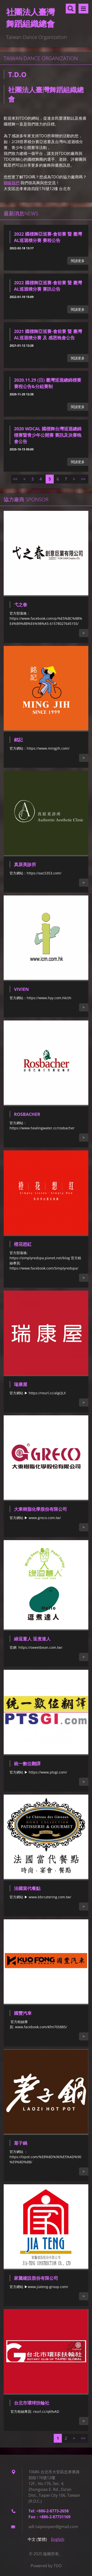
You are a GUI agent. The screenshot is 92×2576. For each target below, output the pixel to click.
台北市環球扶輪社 (31, 2403)
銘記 (18, 740)
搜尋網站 (71, 8)
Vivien (21, 989)
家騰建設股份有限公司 (36, 2278)
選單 (83, 8)
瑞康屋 (20, 1384)
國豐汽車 (23, 2013)
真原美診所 (25, 864)
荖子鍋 (20, 2143)
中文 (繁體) (37, 2539)
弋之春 (20, 604)
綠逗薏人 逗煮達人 (32, 1639)
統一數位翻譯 (27, 1763)
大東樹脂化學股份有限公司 (40, 1509)
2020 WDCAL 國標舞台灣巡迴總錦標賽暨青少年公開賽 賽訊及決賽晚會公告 (47, 435)
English (57, 2539)
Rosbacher (27, 1114)
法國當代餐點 (27, 1888)
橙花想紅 (23, 1244)
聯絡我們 (11, 182)
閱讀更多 (78, 260)
